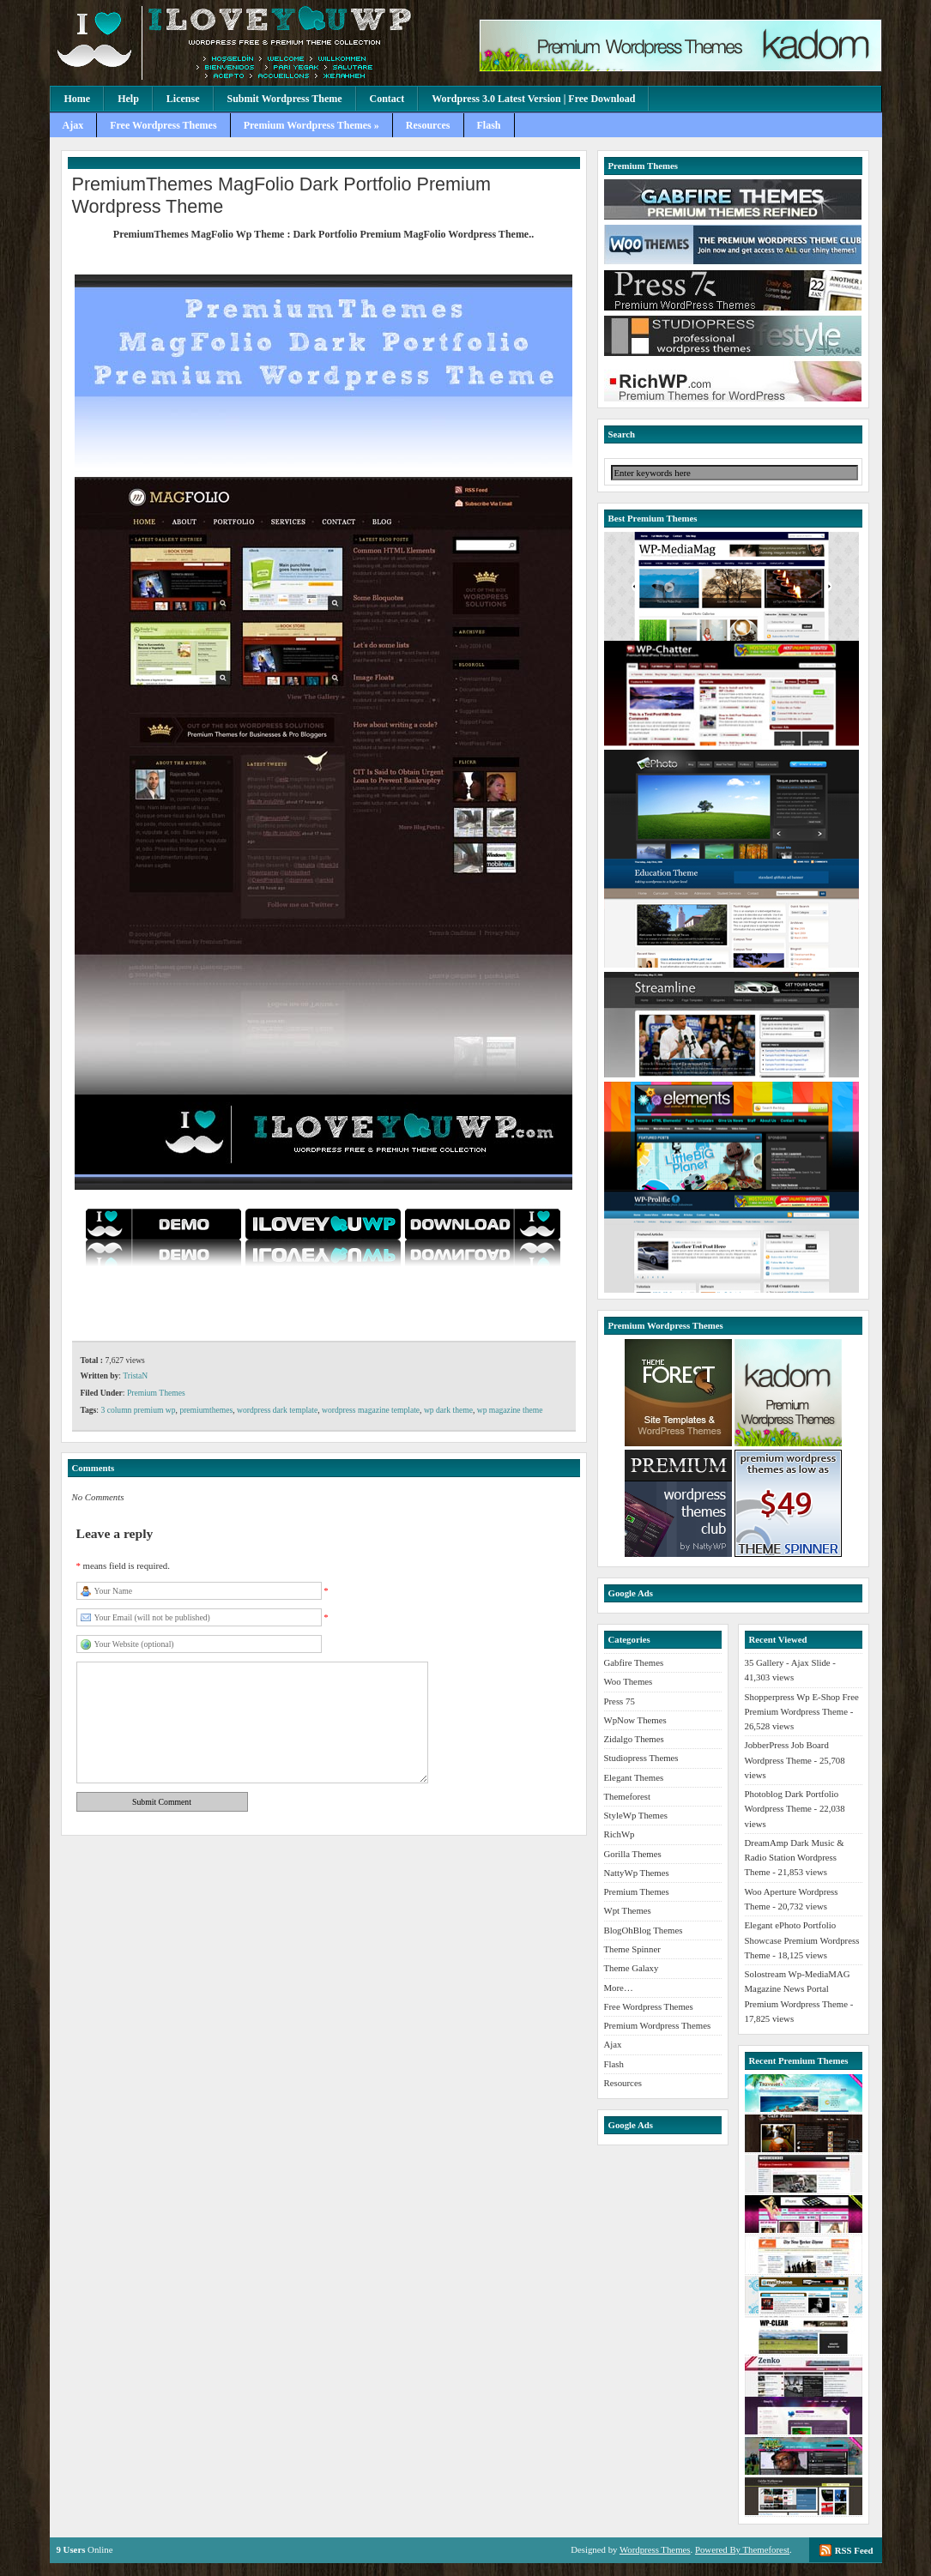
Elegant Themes (634, 1777)
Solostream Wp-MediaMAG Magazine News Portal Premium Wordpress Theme (797, 1989)
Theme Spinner (632, 1949)
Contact (387, 99)
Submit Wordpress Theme (284, 99)
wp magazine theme (510, 1410)
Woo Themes (628, 1681)
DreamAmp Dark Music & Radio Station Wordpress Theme (794, 1857)
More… (618, 1987)
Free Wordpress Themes (163, 125)
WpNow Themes (635, 1720)
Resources (428, 125)
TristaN (135, 1375)
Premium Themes (156, 1392)
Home (77, 99)
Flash (489, 125)
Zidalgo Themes (634, 1739)
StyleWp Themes (636, 1815)
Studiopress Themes (641, 1758)
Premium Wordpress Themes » (311, 125)
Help (128, 99)
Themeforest (627, 1796)
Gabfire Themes (634, 1662)
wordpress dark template (277, 1410)
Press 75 (619, 1701)
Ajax (73, 125)
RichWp (619, 1834)
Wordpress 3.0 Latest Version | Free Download (533, 99)
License (183, 99)
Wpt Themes (627, 1910)
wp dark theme (448, 1410)
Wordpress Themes (655, 2549)
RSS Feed (854, 2550)
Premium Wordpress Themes (657, 2025)
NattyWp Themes (636, 1872)
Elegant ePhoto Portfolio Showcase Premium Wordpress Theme (802, 1940)
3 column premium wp (137, 1410)
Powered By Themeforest (742, 2549)
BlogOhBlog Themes (643, 1930)
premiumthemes (206, 1410)
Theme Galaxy (631, 1968)
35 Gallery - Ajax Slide (788, 1662)
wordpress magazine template (371, 1410)
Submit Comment (161, 1802)
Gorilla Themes (633, 1854)
